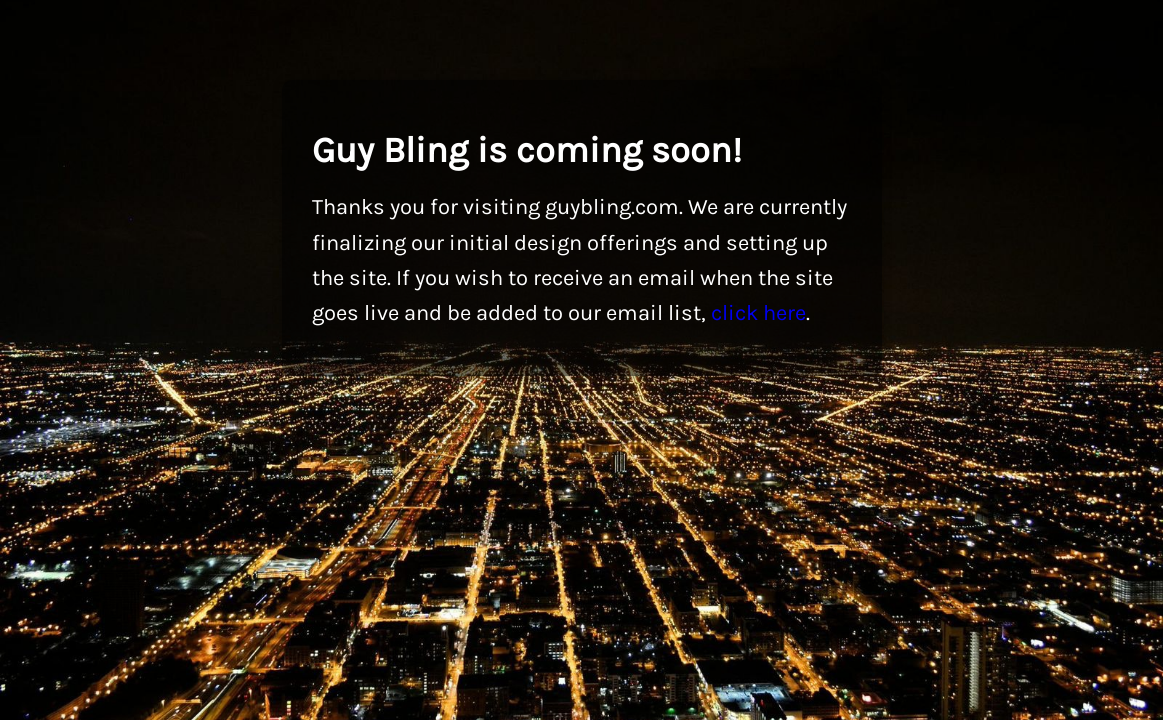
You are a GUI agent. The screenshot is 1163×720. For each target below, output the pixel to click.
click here (758, 313)
